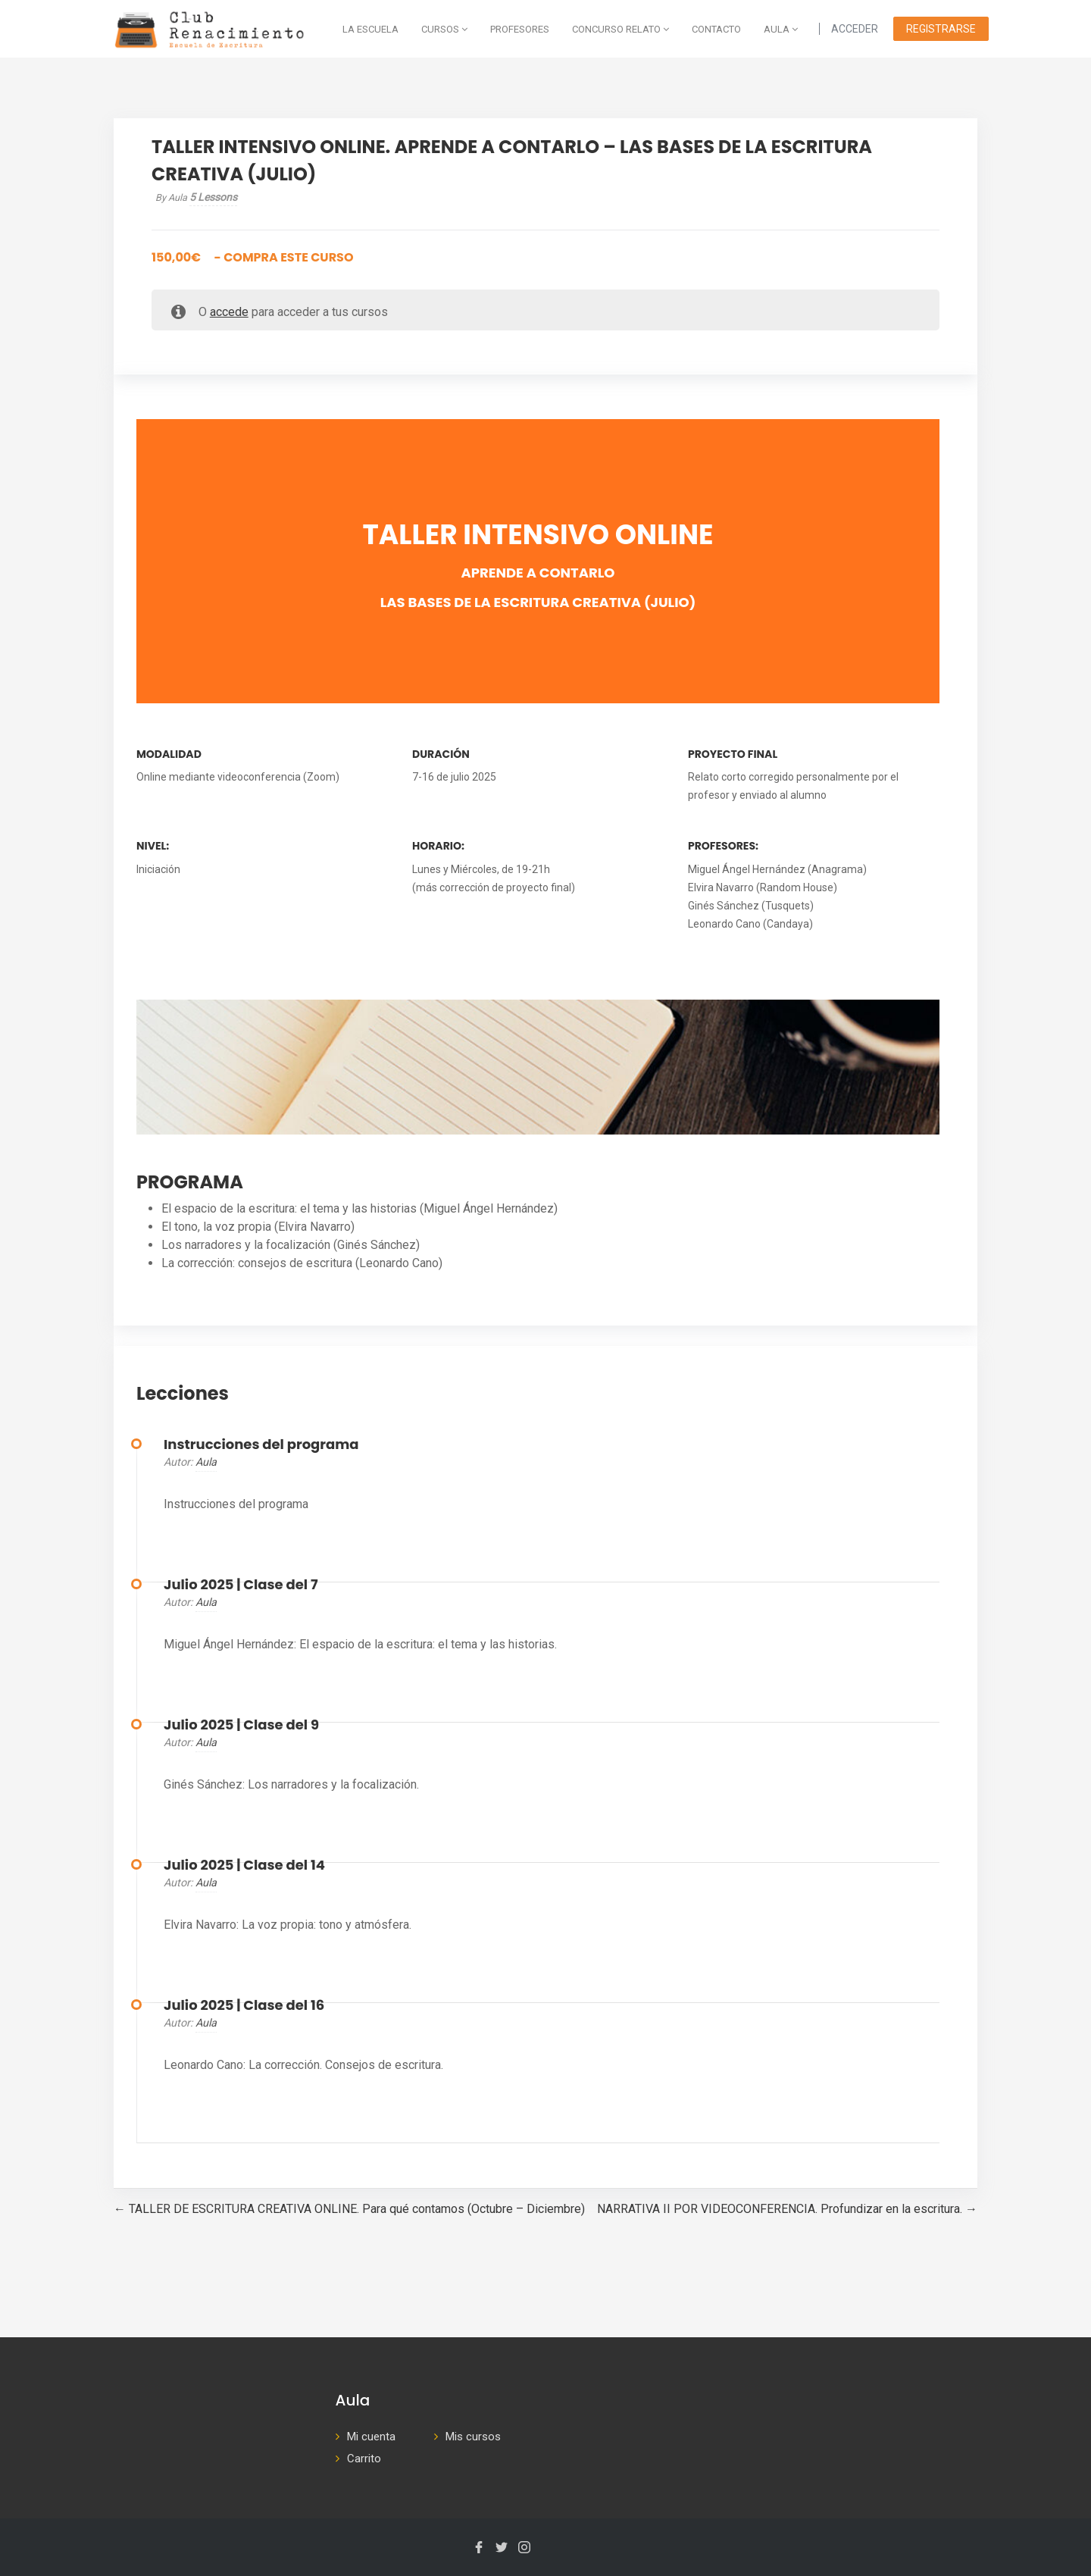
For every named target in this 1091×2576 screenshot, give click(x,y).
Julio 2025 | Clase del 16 (244, 2005)
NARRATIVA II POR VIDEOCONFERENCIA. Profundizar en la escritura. (787, 2209)
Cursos (444, 29)
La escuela (370, 29)
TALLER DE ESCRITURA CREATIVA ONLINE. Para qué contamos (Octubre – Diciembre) (349, 2209)
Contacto (716, 29)
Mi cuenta (371, 2436)
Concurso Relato (620, 29)
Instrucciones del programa (261, 1444)
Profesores (519, 29)
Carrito (364, 2458)
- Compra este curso (253, 257)
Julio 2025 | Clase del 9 (241, 1725)
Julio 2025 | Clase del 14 (244, 1865)
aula (206, 1462)
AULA (781, 29)
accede (229, 312)
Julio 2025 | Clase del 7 (241, 1585)
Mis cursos (473, 2436)
